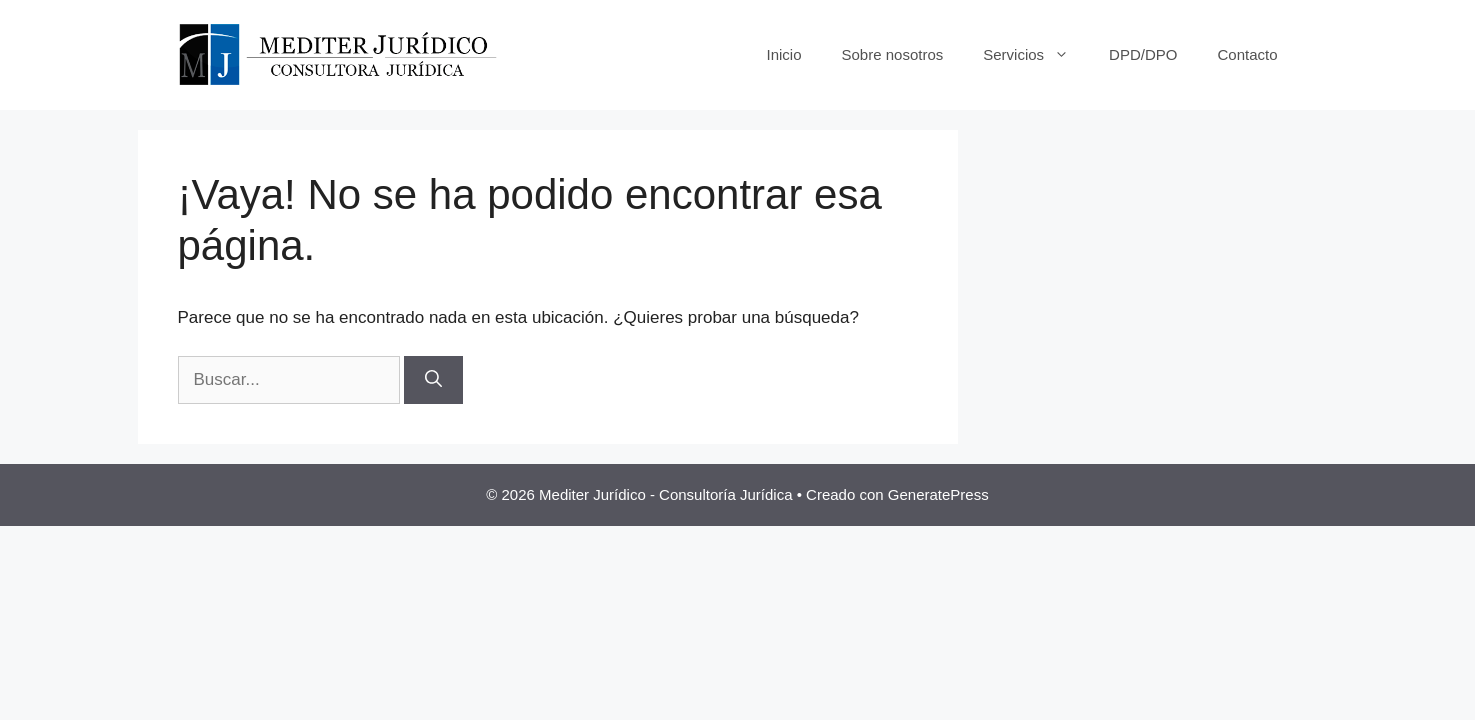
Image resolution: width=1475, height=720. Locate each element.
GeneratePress (938, 494)
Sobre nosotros (893, 54)
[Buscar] (433, 380)
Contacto (1247, 54)
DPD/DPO (1143, 54)
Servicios (1036, 55)
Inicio (783, 54)
